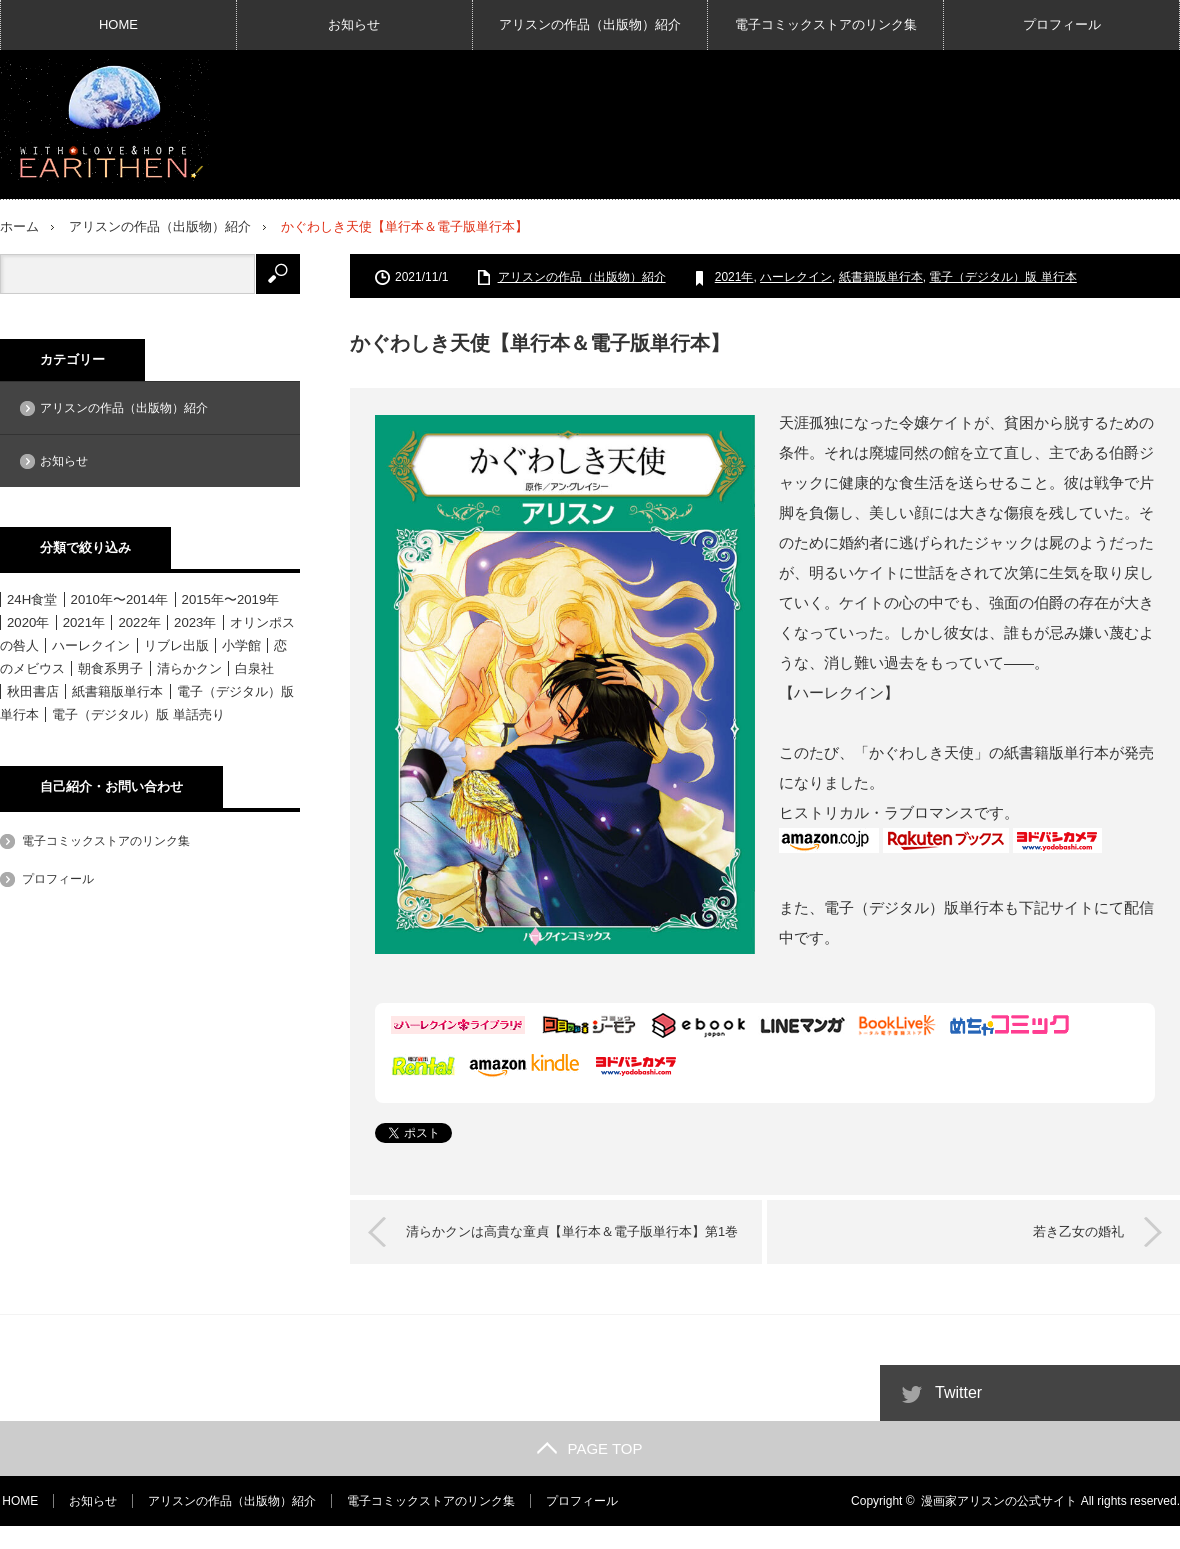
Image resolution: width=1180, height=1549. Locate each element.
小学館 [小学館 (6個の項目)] (241, 644)
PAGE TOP (589, 1471)
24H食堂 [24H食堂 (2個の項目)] (32, 598)
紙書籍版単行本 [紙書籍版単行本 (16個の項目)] (117, 690)
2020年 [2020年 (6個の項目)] (28, 621)
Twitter (958, 1415)
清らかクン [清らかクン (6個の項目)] (189, 667)
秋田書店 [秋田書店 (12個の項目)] (33, 690)
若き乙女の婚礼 (1074, 1230)
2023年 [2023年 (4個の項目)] (195, 621)
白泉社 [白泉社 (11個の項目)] (254, 667)
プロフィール (1062, 24)
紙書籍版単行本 (881, 276)
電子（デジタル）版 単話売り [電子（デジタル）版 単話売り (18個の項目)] (138, 713)
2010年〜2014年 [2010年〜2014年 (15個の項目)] (120, 598)
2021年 (734, 276)
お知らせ (354, 24)
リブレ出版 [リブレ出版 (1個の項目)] (176, 644)
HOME (118, 24)
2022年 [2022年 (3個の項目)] (139, 621)
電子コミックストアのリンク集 (826, 24)
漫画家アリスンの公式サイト (999, 1524)
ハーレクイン (796, 276)
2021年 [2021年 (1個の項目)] (84, 621)
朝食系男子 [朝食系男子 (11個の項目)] (110, 667)
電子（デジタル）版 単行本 (1002, 276)
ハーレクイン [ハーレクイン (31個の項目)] (91, 644)
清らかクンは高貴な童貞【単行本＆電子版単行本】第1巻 (569, 1242)
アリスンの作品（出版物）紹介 (590, 24)
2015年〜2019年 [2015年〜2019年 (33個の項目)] (231, 598)
